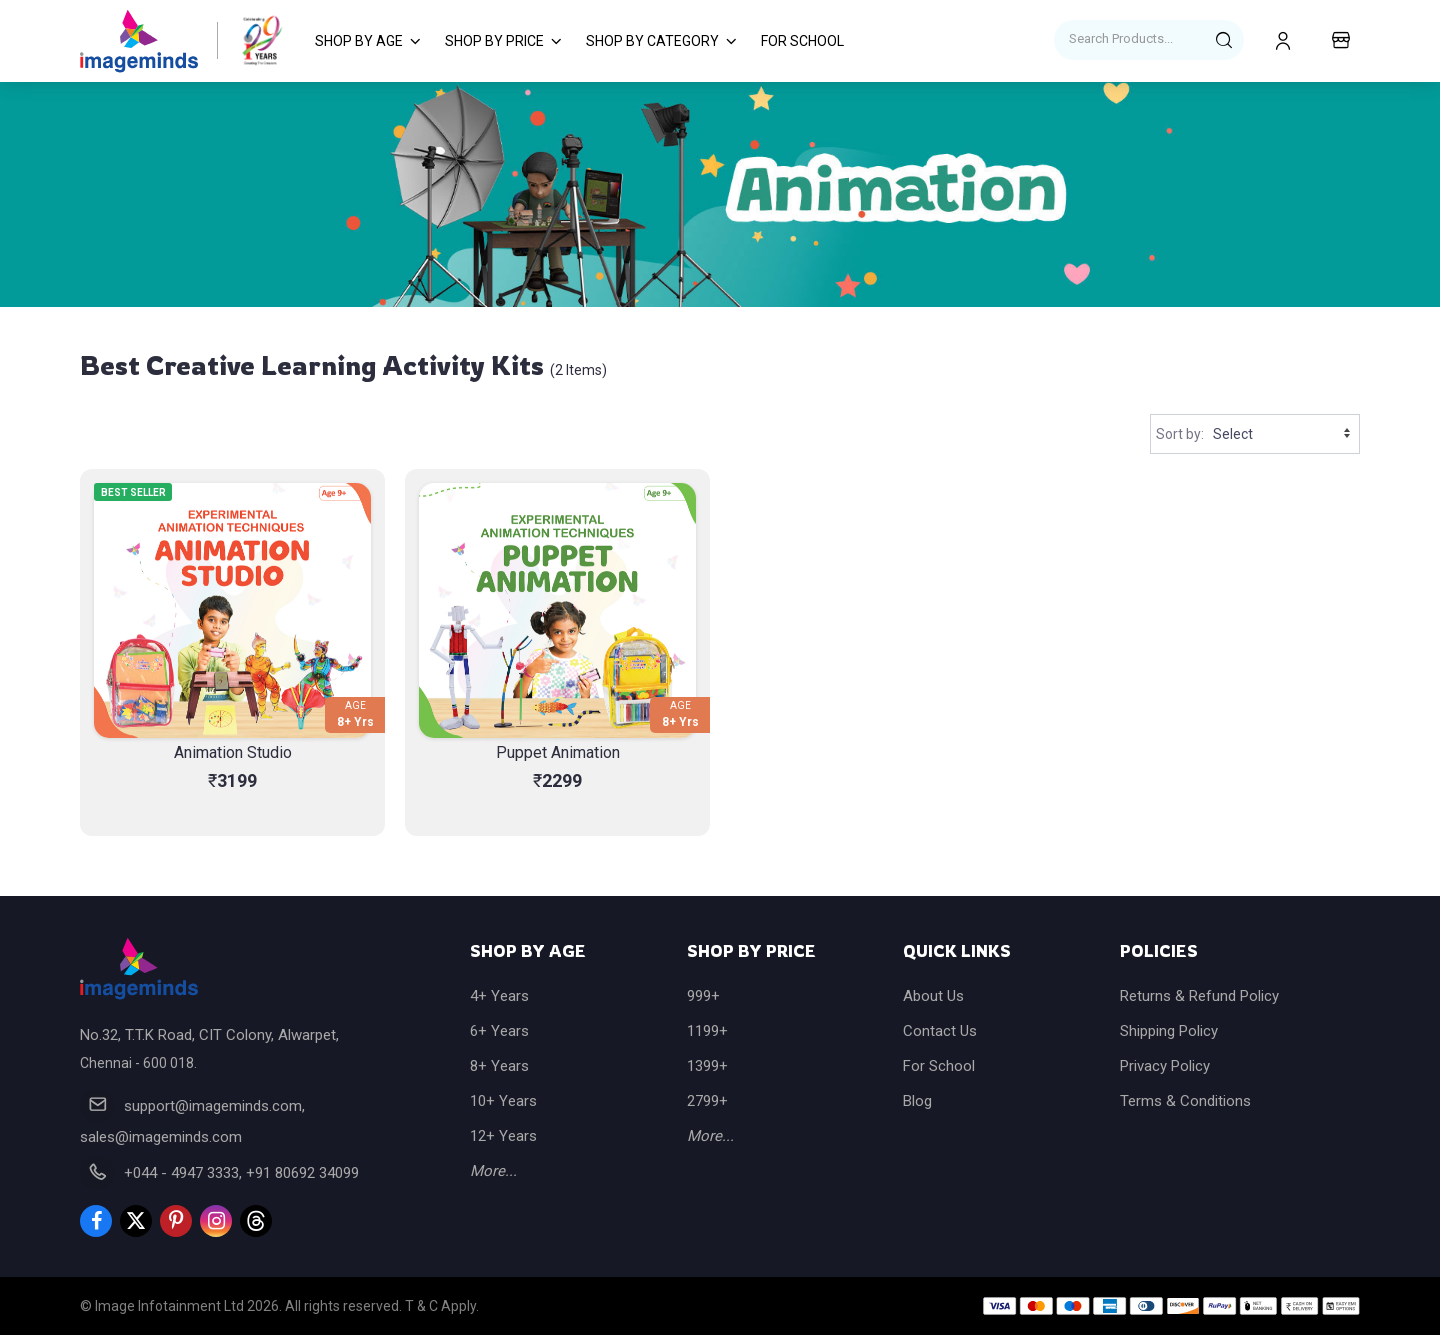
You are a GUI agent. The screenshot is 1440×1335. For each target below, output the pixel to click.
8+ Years (499, 1066)
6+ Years (499, 1031)
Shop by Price (494, 41)
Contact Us (940, 1031)
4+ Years (499, 996)
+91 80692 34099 (302, 1173)
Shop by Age (359, 41)
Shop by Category (652, 41)
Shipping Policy (1169, 1031)
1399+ (707, 1066)
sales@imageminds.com (161, 1137)
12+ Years (503, 1136)
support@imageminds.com (213, 1106)
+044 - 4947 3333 (181, 1173)
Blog (917, 1101)
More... (493, 1171)
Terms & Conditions (1185, 1101)
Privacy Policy (1165, 1066)
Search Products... (1121, 38)
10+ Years (503, 1101)
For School (802, 41)
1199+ (707, 1031)
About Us (933, 996)
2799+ (707, 1101)
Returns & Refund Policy (1199, 996)
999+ (703, 996)
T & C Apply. (442, 1306)
